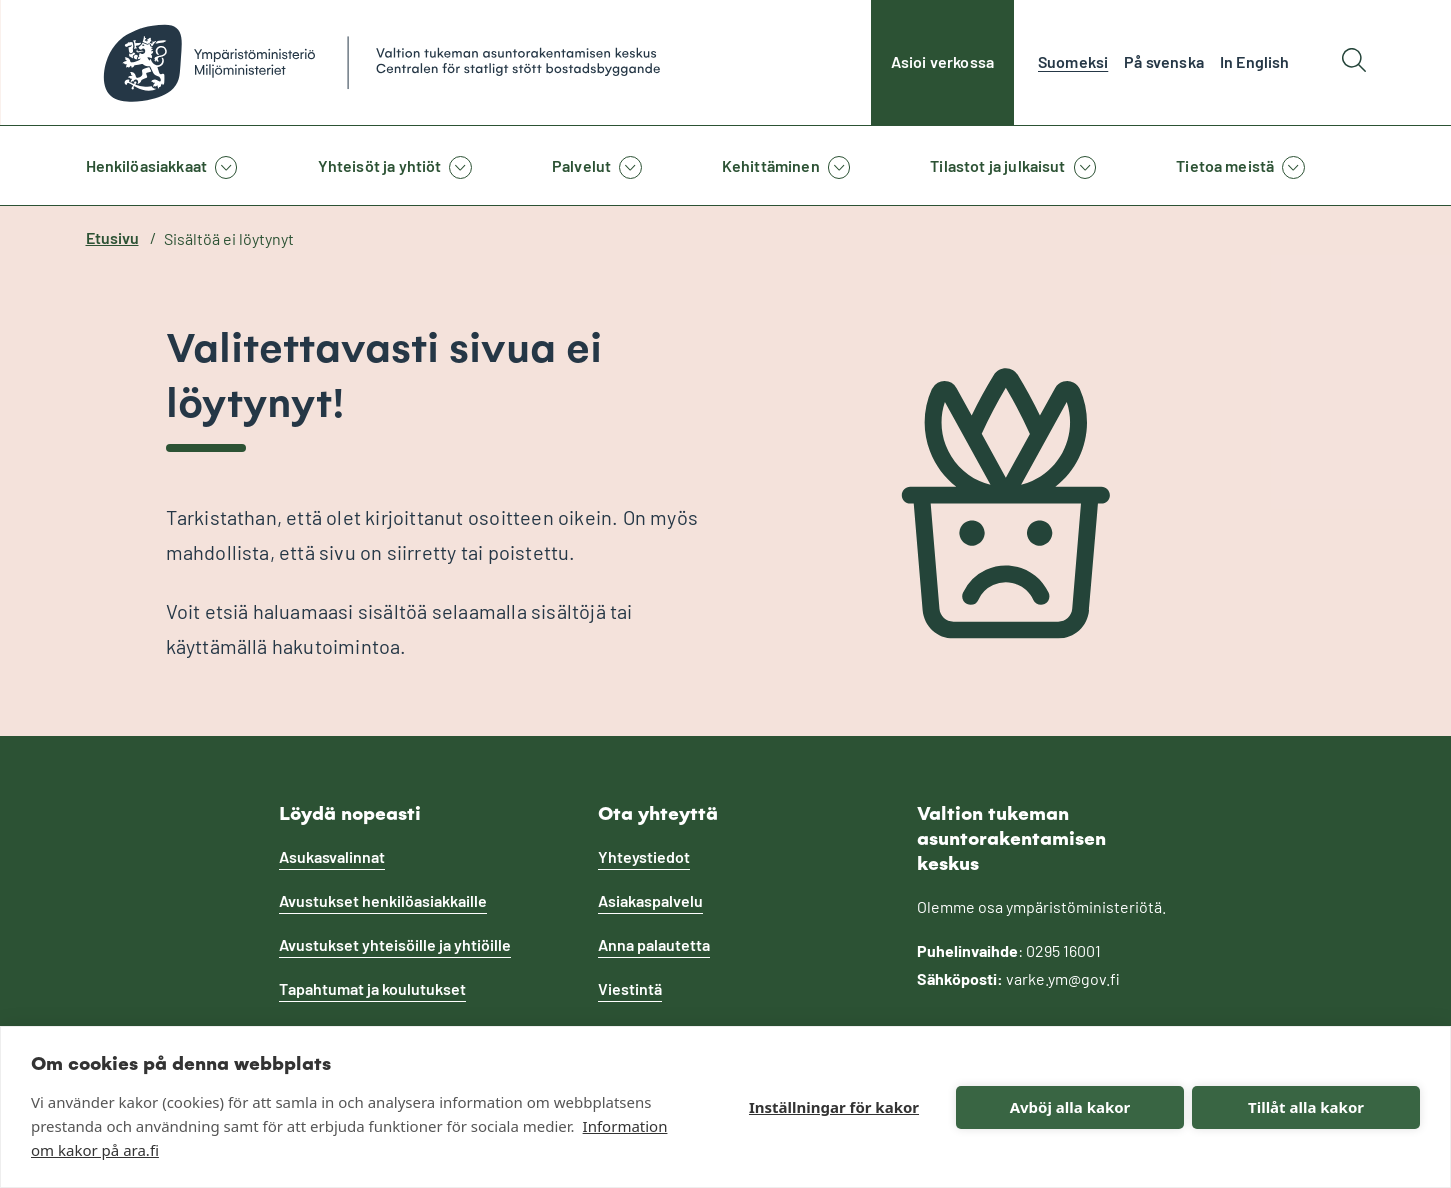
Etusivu (112, 237)
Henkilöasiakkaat (147, 165)
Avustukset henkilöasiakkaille (383, 900)
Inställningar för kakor (834, 1107)
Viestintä (630, 988)
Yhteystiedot (644, 856)
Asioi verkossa (942, 61)
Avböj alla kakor (1070, 1107)
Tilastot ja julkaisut (997, 165)
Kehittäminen (771, 165)
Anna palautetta (654, 944)
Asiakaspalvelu (650, 900)
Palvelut (581, 165)
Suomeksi (1073, 61)
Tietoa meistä (1225, 165)
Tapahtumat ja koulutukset (372, 988)
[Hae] (1354, 62)
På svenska (1164, 61)
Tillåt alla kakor (1306, 1107)
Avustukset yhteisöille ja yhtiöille (395, 944)
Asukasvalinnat (332, 856)
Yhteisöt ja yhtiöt (380, 165)
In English (1255, 61)
